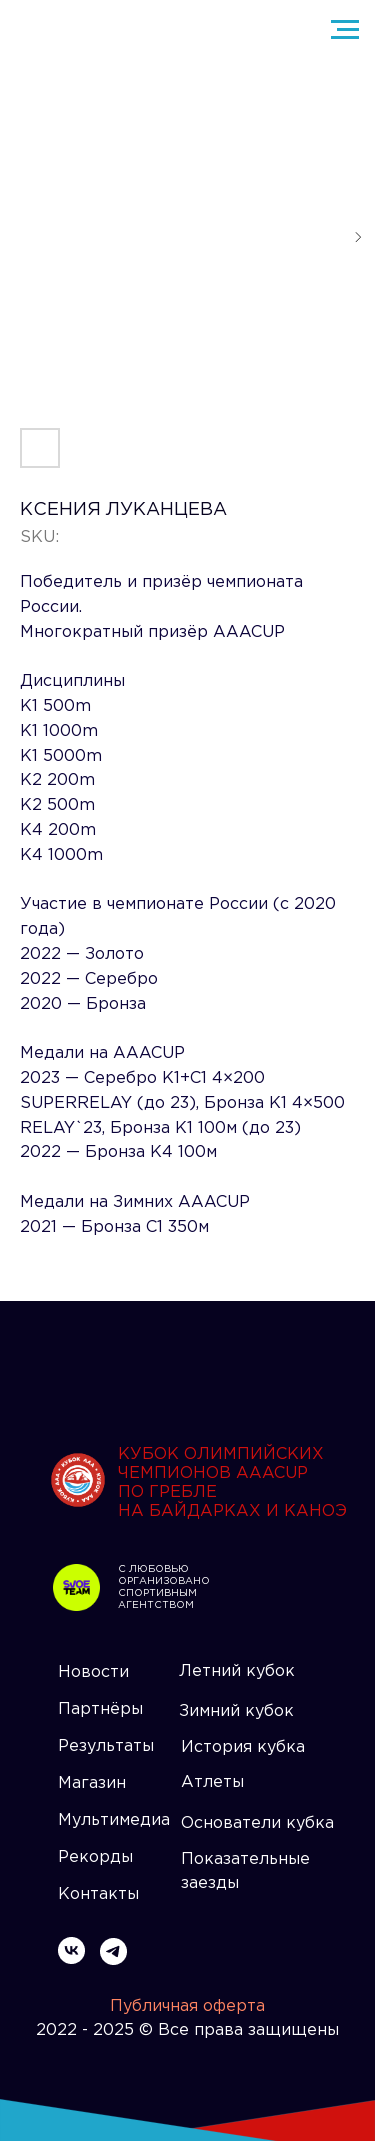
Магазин (92, 1783)
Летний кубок (237, 1671)
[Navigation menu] (345, 30)
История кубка (243, 1747)
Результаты (106, 1746)
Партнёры (100, 1709)
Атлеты (212, 1782)
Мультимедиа (114, 1820)
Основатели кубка (257, 1823)
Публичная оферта (187, 2006)
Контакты (98, 1894)
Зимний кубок (236, 1711)
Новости (93, 1672)
